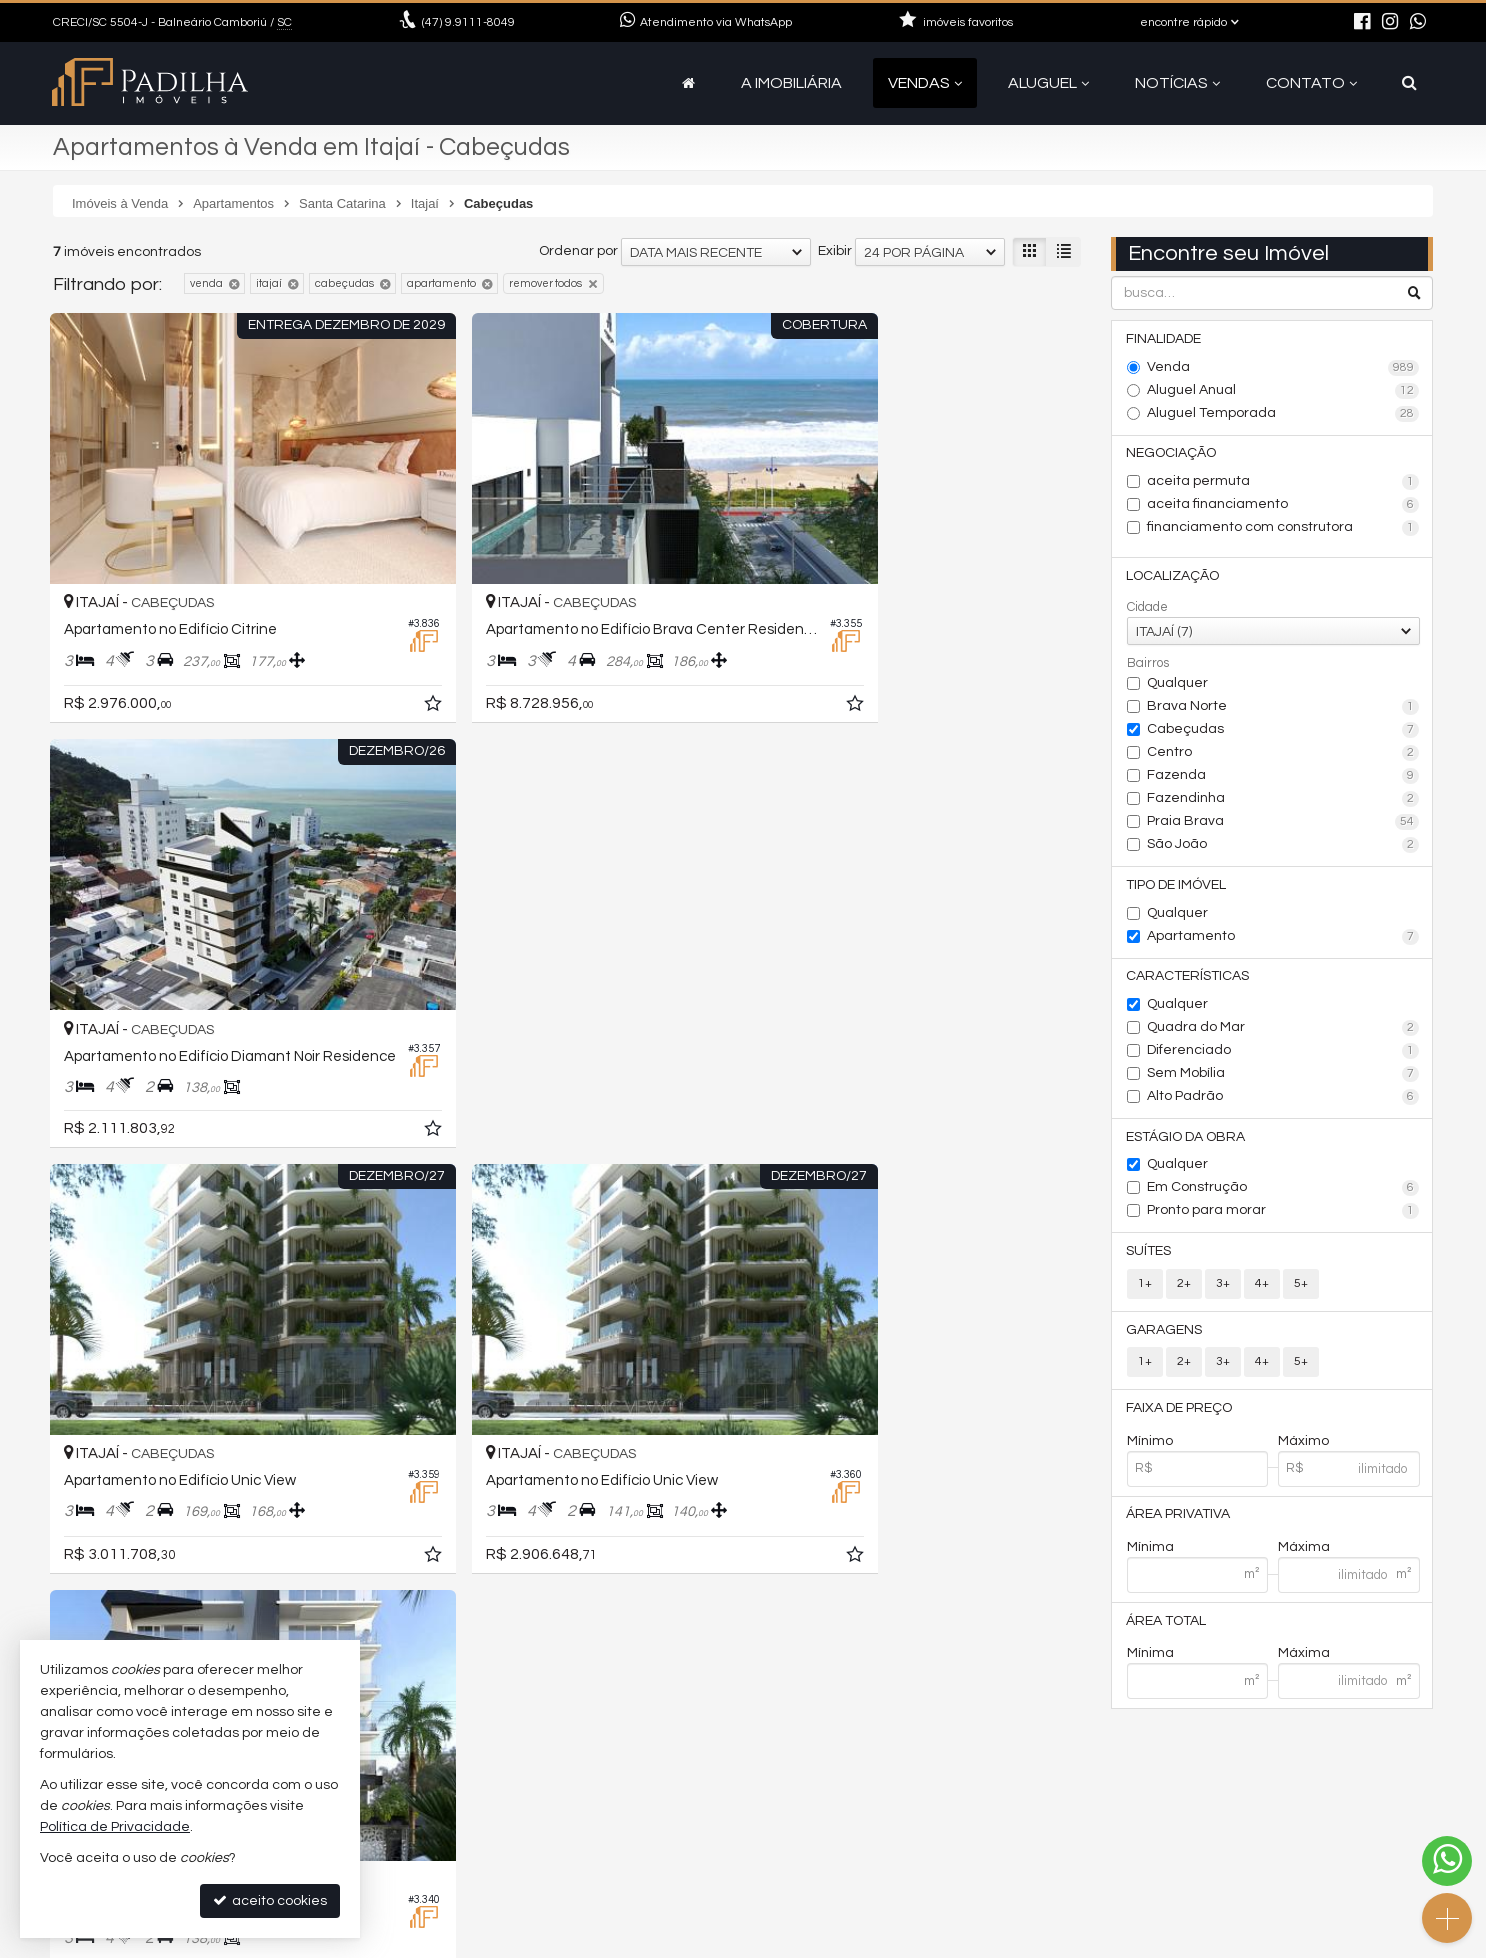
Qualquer (1177, 685)
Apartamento (1283, 939)
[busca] (1409, 83)
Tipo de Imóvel (1177, 887)
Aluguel (1048, 83)
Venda (1283, 368)
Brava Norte (1283, 709)
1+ (1145, 1287)
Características (1188, 979)
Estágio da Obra (1186, 1140)
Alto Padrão (1283, 1100)
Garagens (1165, 1334)
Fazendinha (1283, 801)
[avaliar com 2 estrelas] (83, 1496)
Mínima (1150, 1553)
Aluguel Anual (1283, 391)
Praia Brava (1283, 824)
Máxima (1304, 1553)
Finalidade (1164, 339)
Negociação (1172, 454)
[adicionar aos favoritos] (363, 659)
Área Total (1167, 1627)
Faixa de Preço (1180, 1413)
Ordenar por (578, 251)
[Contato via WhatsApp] (1447, 1861)
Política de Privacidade (581, 1942)
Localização (1173, 577)
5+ (1301, 1287)
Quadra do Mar (1283, 1031)
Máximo (1303, 1446)
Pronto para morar (1283, 1215)
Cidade (1147, 609)
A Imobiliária (791, 83)
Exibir (835, 251)
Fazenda (1283, 778)
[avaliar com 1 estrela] (62, 1496)
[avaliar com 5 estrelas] (146, 1496)
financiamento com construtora (1283, 529)
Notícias (1177, 83)
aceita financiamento (1283, 506)
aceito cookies (270, 1900)
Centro (1283, 755)
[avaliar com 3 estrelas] (104, 1496)
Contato (1311, 83)
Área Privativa (1179, 1520)
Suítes (1149, 1255)
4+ (1262, 1287)
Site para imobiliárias (1306, 1942)
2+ (1184, 1287)
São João (1283, 847)
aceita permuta (1283, 483)
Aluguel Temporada (1283, 414)
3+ (1223, 1287)
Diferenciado (1283, 1054)
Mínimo (1150, 1446)
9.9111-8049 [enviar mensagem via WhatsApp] (468, 22)
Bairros (1148, 665)
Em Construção (1283, 1192)
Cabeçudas (1283, 732)
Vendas (925, 83)
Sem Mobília (1283, 1077)
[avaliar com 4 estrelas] (125, 1496)
